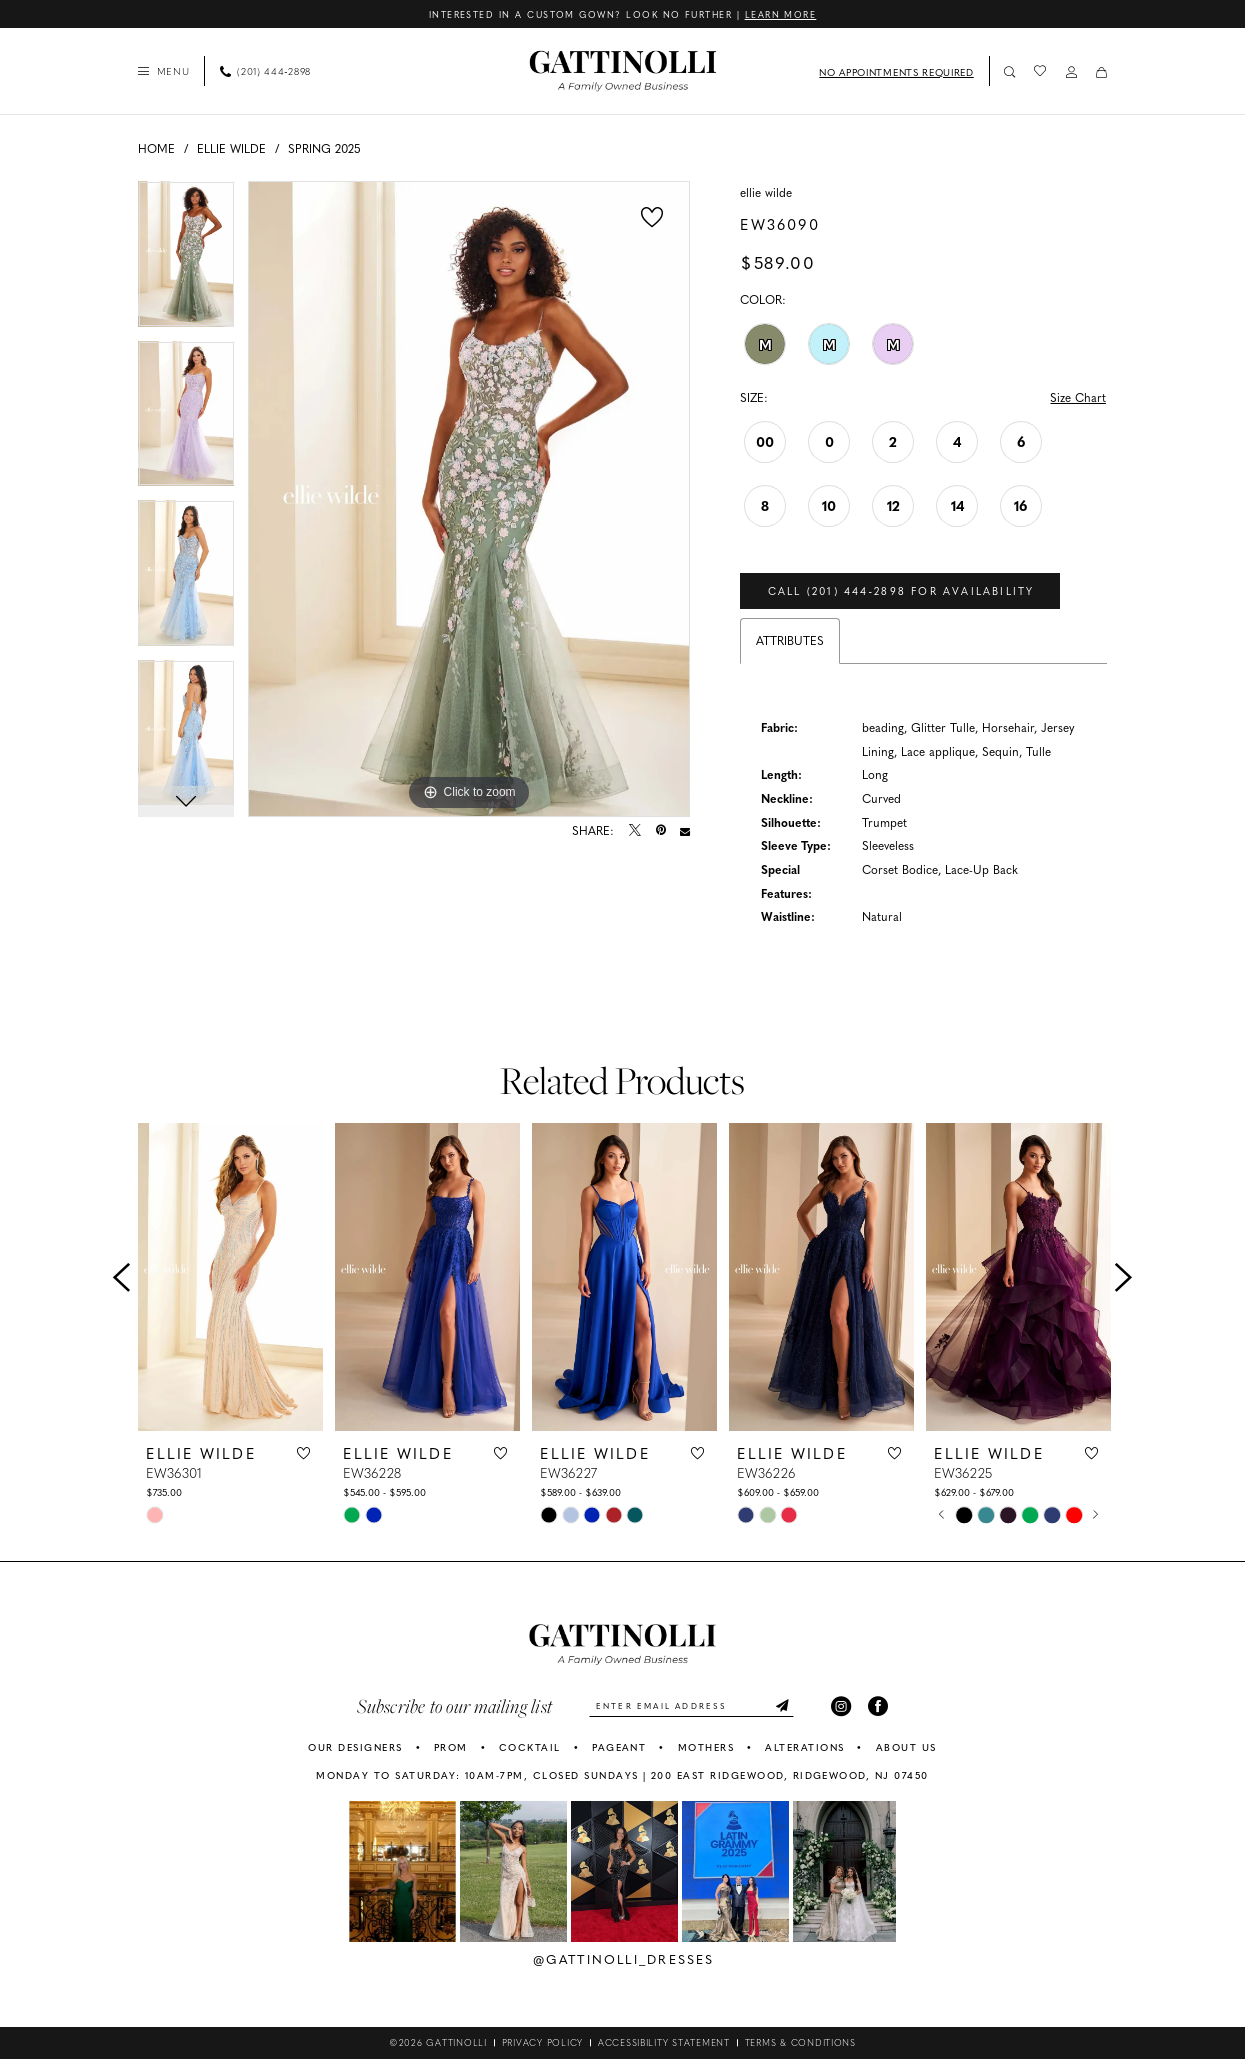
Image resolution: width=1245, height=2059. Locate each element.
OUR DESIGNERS (355, 1748)
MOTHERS (706, 1748)
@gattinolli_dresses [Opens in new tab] (624, 1960)
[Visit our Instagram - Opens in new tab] (842, 1707)
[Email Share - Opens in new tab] (685, 832)
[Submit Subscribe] (782, 1706)
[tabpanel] (186, 261)
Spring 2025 (324, 148)
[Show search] (1010, 71)
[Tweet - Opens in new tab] (635, 832)
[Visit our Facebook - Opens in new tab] (879, 1707)
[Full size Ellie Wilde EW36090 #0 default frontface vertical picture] (469, 499)
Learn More (781, 14)
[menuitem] (163, 71)
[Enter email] (691, 1706)
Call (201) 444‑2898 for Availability (902, 591)
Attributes (790, 641)
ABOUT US (906, 1748)
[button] (163, 71)
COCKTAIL (530, 1748)
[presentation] (231, 1279)
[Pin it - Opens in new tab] (661, 832)
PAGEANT (619, 1748)
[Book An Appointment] (894, 71)
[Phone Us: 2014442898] (266, 71)
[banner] (622, 71)
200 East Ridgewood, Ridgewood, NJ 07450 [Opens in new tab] (790, 1777)
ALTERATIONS (804, 1748)
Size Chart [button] (1078, 397)
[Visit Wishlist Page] (1040, 70)
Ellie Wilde (231, 148)
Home (156, 148)
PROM (451, 1748)
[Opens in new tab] (402, 1873)
